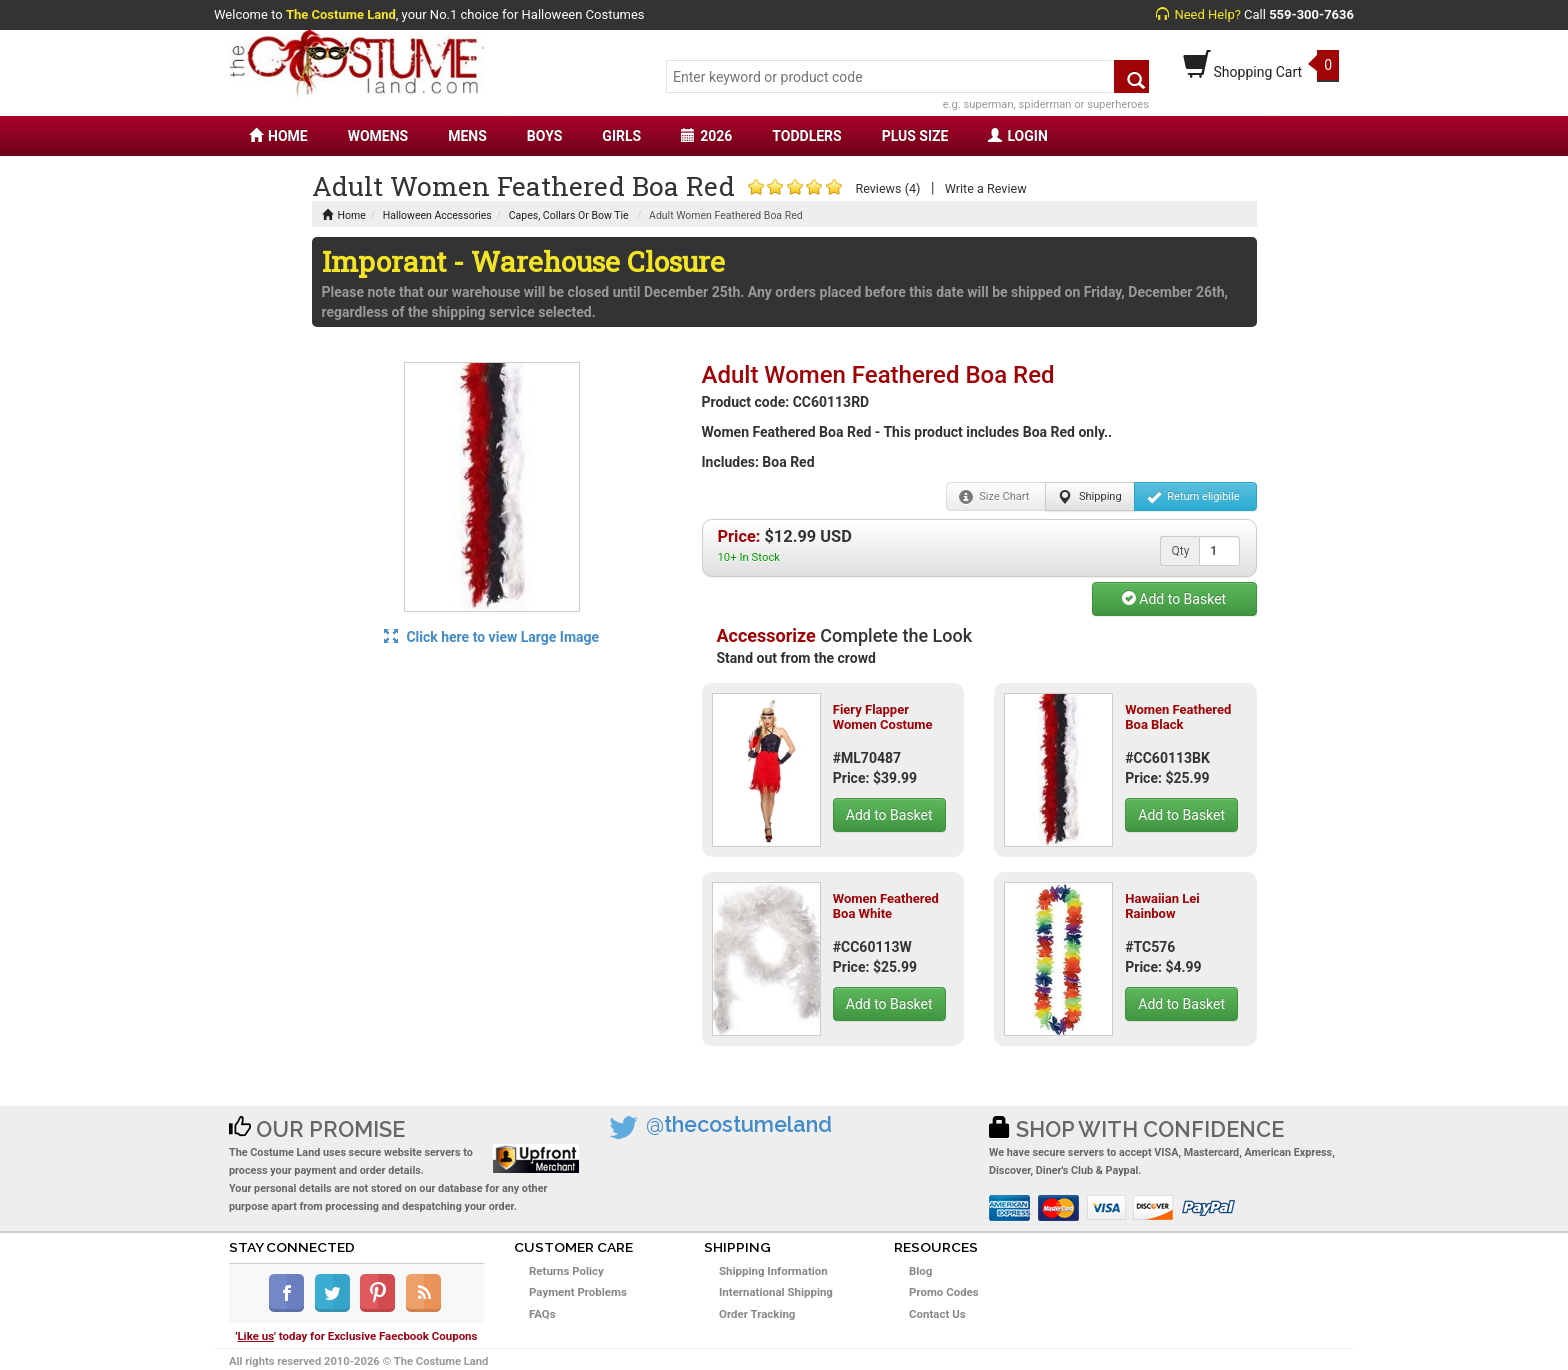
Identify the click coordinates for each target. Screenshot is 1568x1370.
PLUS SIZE (915, 136)
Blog (920, 1271)
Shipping (1089, 497)
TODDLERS (806, 136)
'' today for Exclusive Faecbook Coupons (357, 1336)
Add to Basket (1174, 599)
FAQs (542, 1314)
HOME (278, 136)
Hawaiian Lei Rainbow (1162, 905)
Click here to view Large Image (491, 637)
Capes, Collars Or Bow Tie (569, 215)
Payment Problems (578, 1292)
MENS (467, 136)
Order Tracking (757, 1314)
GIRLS (621, 136)
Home (344, 215)
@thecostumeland (739, 1124)
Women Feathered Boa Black (1178, 716)
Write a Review (986, 188)
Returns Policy (566, 1271)
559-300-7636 (1311, 14)
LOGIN (1017, 136)
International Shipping (776, 1292)
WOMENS (378, 136)
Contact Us (937, 1314)
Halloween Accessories (437, 215)
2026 (706, 136)
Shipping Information (773, 1271)
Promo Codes (944, 1292)
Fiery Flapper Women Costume (883, 716)
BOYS (544, 136)
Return (1193, 497)
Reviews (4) (887, 188)
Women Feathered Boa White (886, 905)
